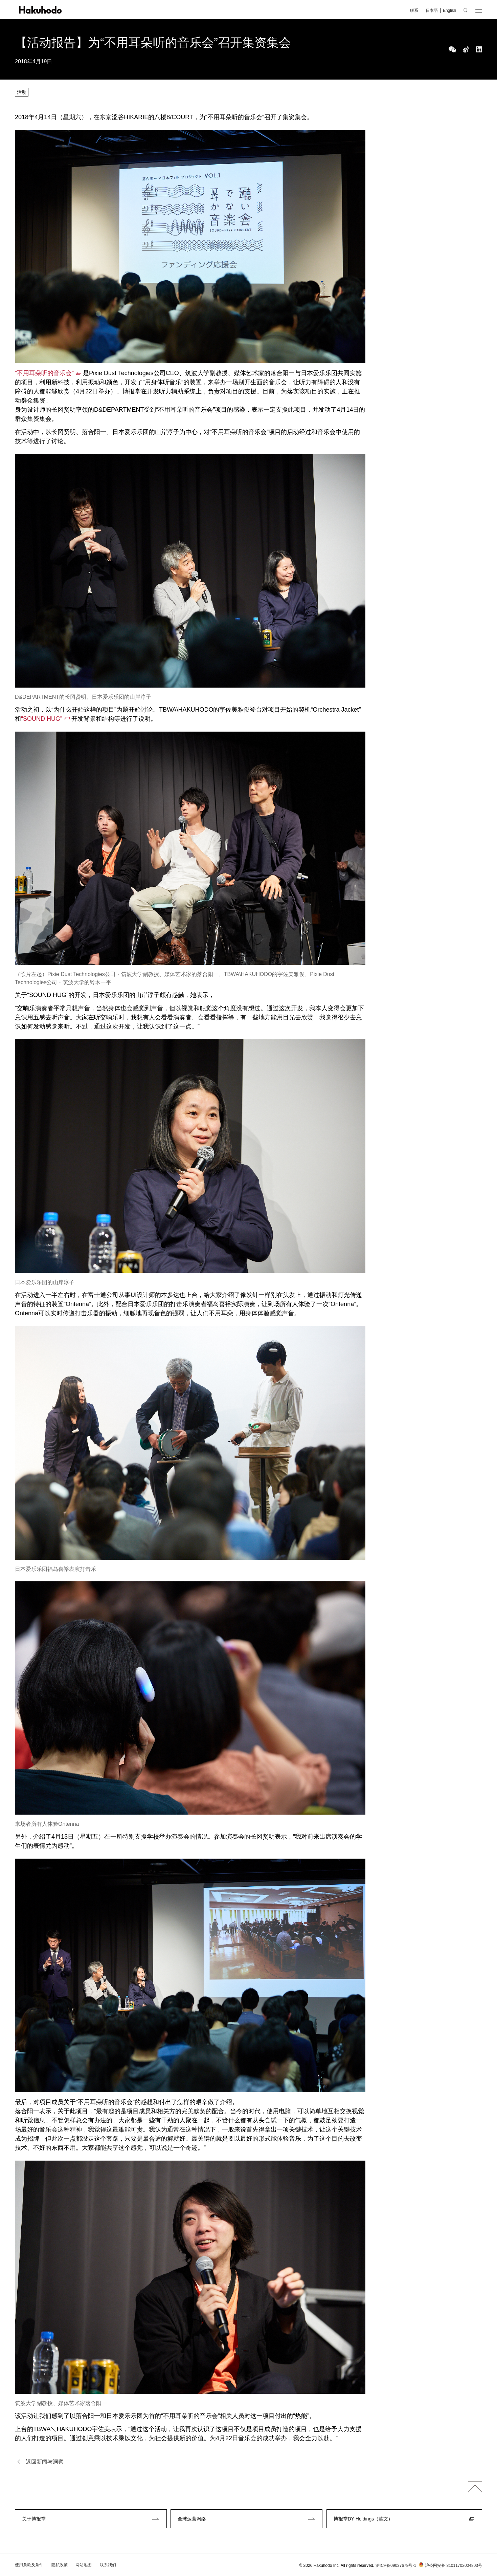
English (449, 10)
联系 (414, 10)
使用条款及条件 (29, 2565)
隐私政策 (59, 2565)
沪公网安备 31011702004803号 (449, 2565)
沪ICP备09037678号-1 (396, 2565)
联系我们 (108, 2565)
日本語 (432, 10)
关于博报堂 (34, 2518)
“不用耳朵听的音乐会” (44, 373)
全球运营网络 (192, 2518)
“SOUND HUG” (41, 719)
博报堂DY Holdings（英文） (363, 2518)
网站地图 (83, 2565)
